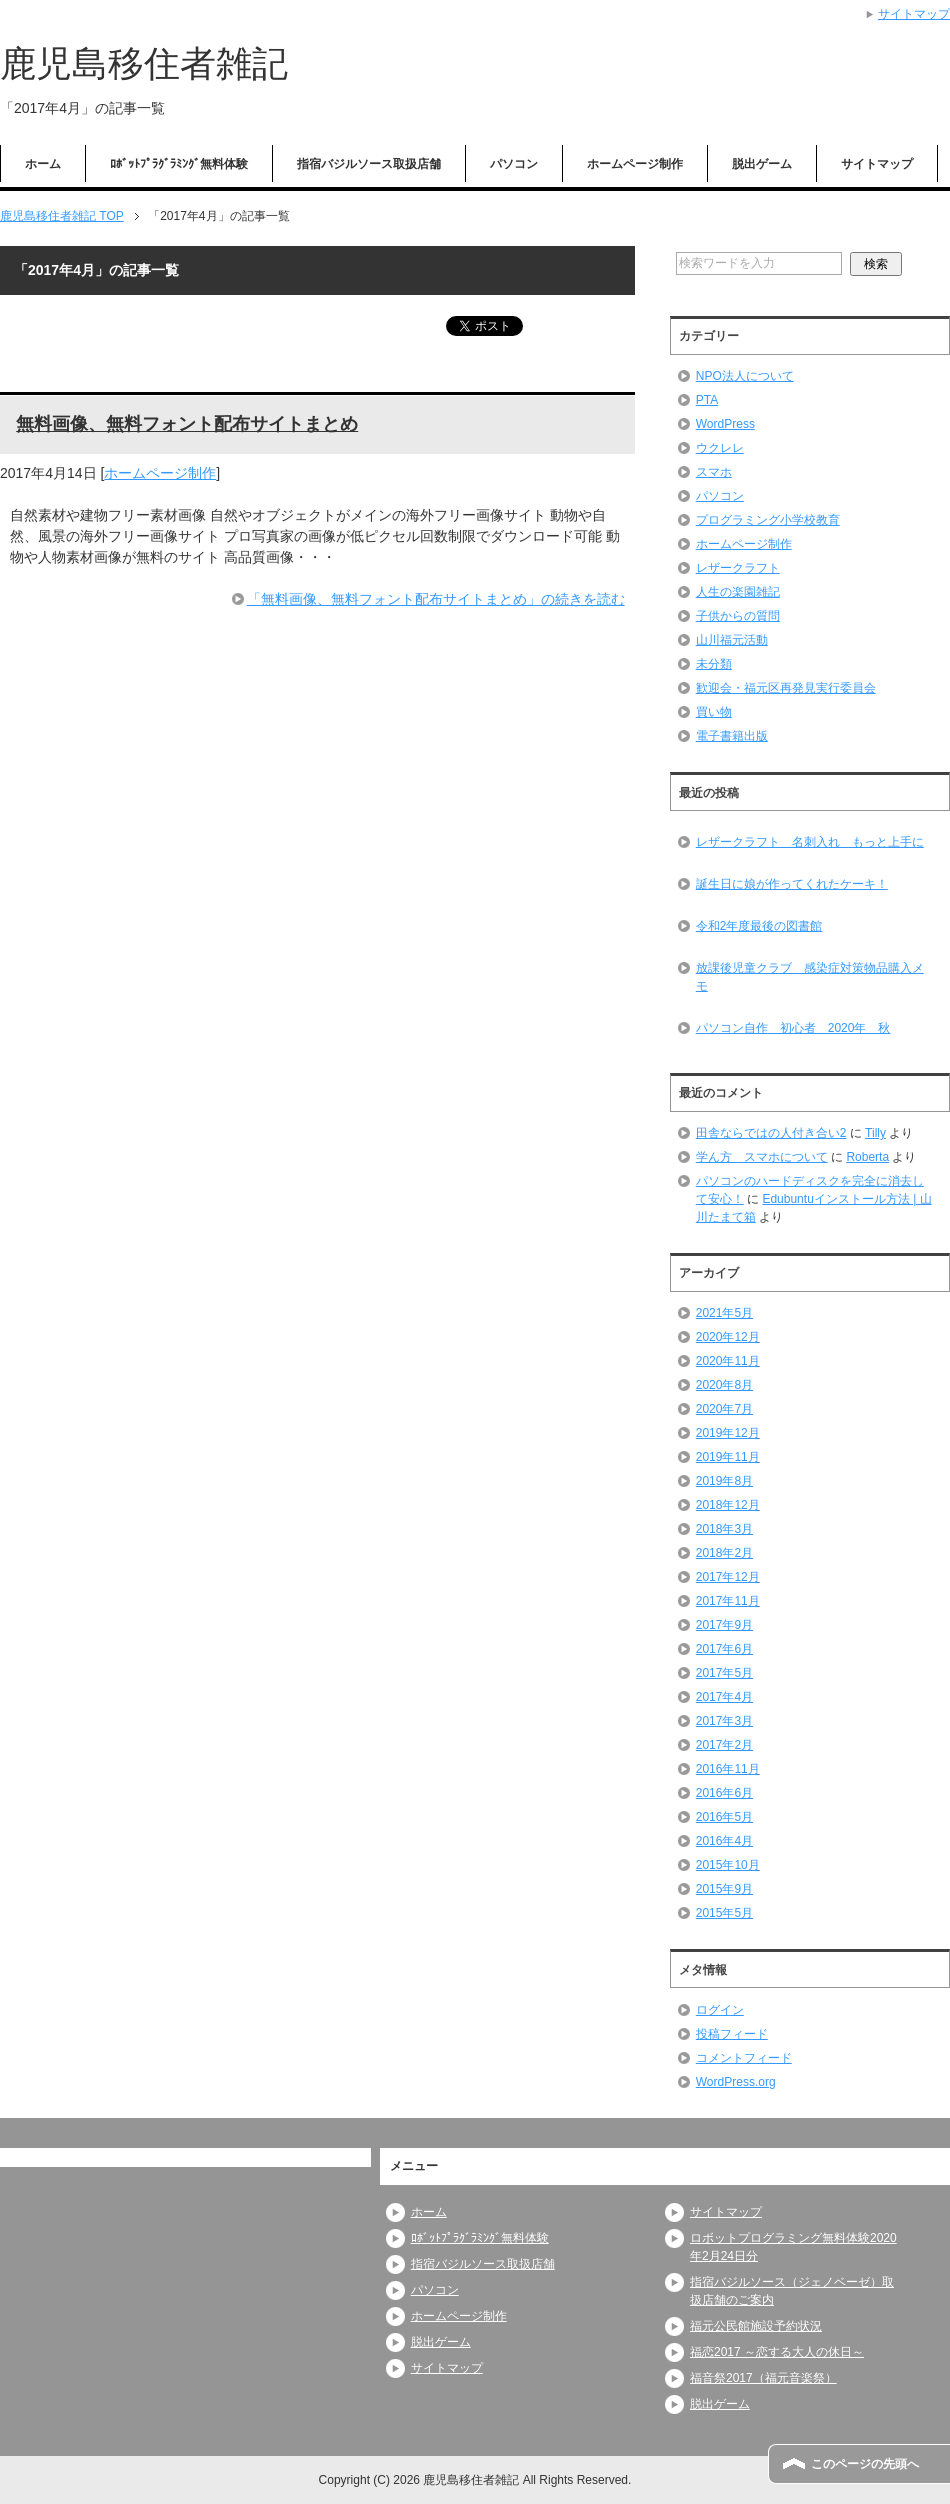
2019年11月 (728, 1457)
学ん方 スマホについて (762, 1157)
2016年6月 (724, 1793)
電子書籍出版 (732, 736)
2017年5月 (724, 1673)
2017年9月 (724, 1625)
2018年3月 (724, 1529)
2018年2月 (724, 1553)
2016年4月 (724, 1841)
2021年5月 (724, 1313)
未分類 (714, 664)
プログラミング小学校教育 (768, 520)
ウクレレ (720, 448)
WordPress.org (736, 2082)
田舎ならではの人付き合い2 (771, 1133)
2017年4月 (724, 1697)
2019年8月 (724, 1481)
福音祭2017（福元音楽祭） (763, 2378)
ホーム (43, 164)
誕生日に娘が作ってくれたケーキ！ (792, 884)
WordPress (725, 424)
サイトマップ (877, 164)
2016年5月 (724, 1817)
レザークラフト (738, 568)
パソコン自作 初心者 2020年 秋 (793, 1028)
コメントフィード (744, 2058)
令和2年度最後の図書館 (759, 926)
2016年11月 (728, 1769)
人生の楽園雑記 (738, 592)
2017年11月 (728, 1601)
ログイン (720, 2010)
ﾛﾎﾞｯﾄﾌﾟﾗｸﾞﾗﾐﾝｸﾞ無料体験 (179, 164)
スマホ (714, 472)
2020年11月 (728, 1361)
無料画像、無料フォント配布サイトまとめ (187, 425)
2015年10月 (728, 1865)
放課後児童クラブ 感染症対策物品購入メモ (810, 977)
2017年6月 (724, 1649)
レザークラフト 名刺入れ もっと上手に (810, 842)
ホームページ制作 (635, 164)
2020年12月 (728, 1337)
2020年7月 (724, 1409)
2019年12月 (728, 1433)
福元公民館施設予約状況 (756, 2326)
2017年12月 (728, 1577)
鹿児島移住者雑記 (144, 63)
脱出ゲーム (762, 164)
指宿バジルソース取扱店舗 (369, 164)
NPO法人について (745, 376)
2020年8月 (724, 1385)
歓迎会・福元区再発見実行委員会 (786, 688)
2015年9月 (724, 1889)
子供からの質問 (738, 616)
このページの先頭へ (865, 2464)
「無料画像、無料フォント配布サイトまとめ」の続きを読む (436, 600)
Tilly (875, 1133)
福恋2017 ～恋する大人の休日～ (777, 2352)
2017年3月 (724, 1721)
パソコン (514, 164)
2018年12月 (728, 1505)
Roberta (867, 1157)
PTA (707, 400)
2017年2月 (724, 1745)
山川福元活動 (732, 640)
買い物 (714, 712)
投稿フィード (732, 2034)
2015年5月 (724, 1913)
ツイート (518, 326)
